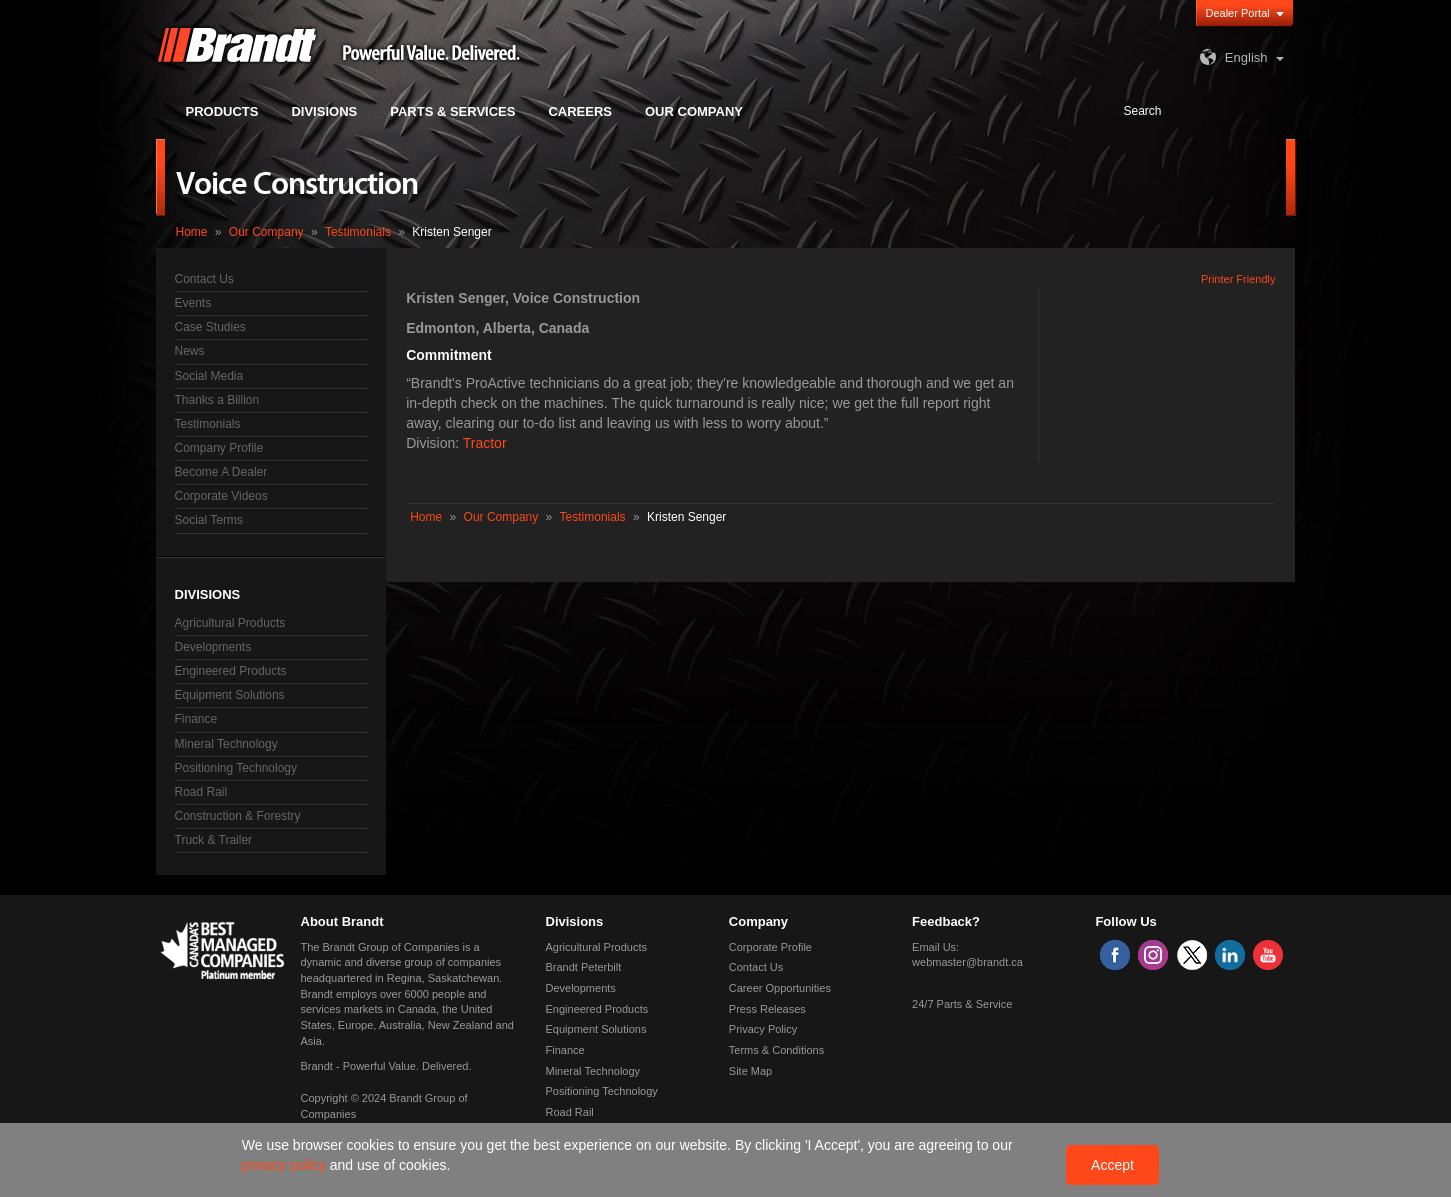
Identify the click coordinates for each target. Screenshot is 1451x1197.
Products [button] (222, 111)
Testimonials (358, 232)
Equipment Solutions (230, 695)
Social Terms (209, 520)
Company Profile (219, 448)
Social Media (209, 376)
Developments (213, 647)
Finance (196, 719)
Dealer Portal (1238, 13)
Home (192, 232)
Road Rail (201, 792)
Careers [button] (580, 111)
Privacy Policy (763, 1029)
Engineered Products (231, 671)
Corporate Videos (221, 496)
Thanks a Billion (217, 400)
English (1231, 57)
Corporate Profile (770, 947)
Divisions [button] (324, 111)
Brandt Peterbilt (584, 967)
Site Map (750, 1071)
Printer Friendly (1238, 279)
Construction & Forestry (238, 816)
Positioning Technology (236, 768)
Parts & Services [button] (452, 111)
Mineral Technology (226, 744)
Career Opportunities (780, 988)
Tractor (485, 443)
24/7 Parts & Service (962, 1004)
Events (193, 303)
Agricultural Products (230, 623)
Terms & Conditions (776, 1050)
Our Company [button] (694, 111)
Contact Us (204, 279)
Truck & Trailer (214, 840)
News (190, 351)
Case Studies (210, 327)
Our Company (266, 232)
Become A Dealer (221, 472)
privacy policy (286, 1165)
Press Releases (767, 1009)
